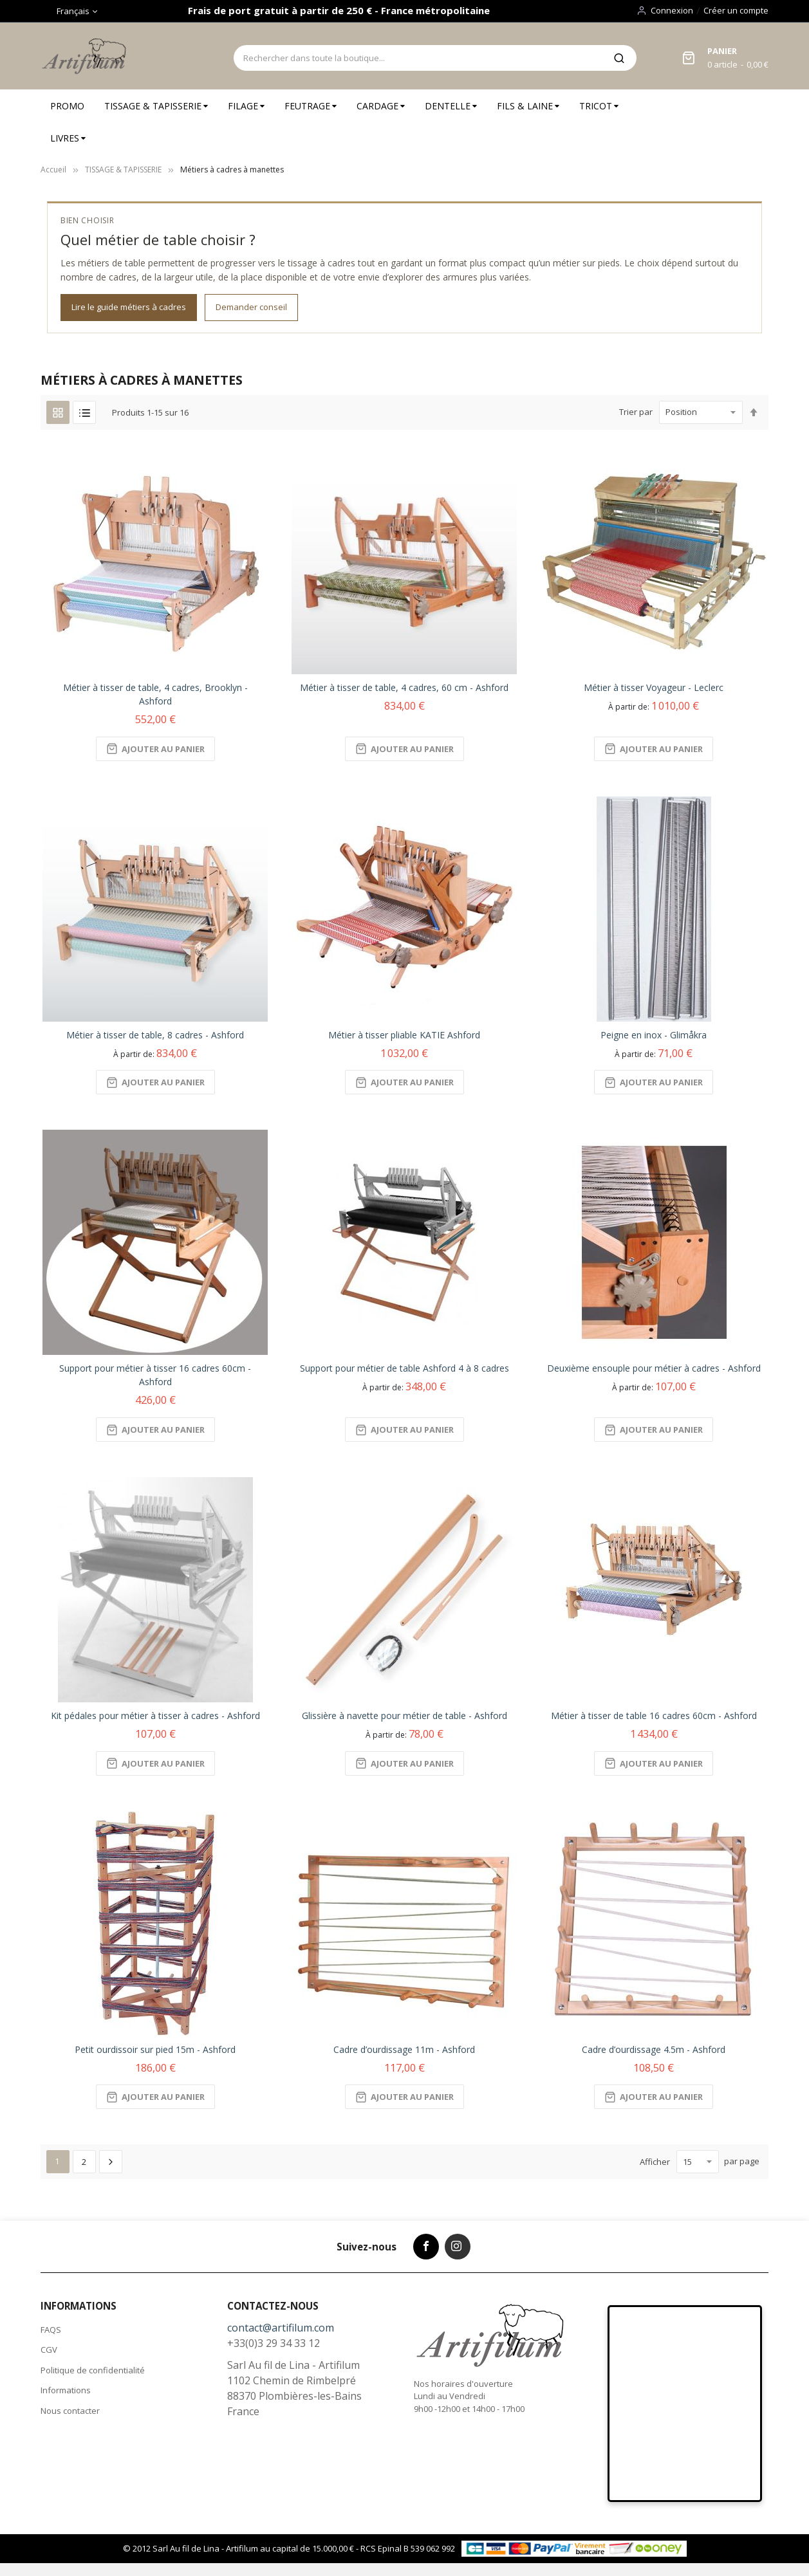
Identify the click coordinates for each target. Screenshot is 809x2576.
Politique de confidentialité (93, 2370)
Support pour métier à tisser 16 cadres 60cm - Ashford (155, 1375)
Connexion (672, 10)
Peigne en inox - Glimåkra (653, 1035)
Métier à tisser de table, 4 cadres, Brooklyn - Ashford (155, 694)
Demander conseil (251, 307)
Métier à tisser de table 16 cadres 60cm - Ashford (654, 1715)
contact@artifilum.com (280, 2328)
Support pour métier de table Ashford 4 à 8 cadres (404, 1368)
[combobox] (418, 58)
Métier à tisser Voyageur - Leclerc (653, 687)
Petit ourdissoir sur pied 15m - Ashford (155, 2049)
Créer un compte (735, 10)
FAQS (51, 2329)
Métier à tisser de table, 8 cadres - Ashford (155, 1035)
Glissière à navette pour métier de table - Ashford (404, 1715)
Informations (66, 2390)
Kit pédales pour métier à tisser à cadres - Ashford (155, 1715)
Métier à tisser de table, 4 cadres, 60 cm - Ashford (404, 687)
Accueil (53, 169)
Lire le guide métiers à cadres (128, 307)
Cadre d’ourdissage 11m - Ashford (404, 2049)
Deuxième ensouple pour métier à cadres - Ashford (654, 1368)
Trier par (636, 412)
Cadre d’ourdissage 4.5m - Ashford (653, 2049)
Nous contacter (70, 2410)
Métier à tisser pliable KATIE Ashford (404, 1035)
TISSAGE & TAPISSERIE (123, 169)
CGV (49, 2349)
